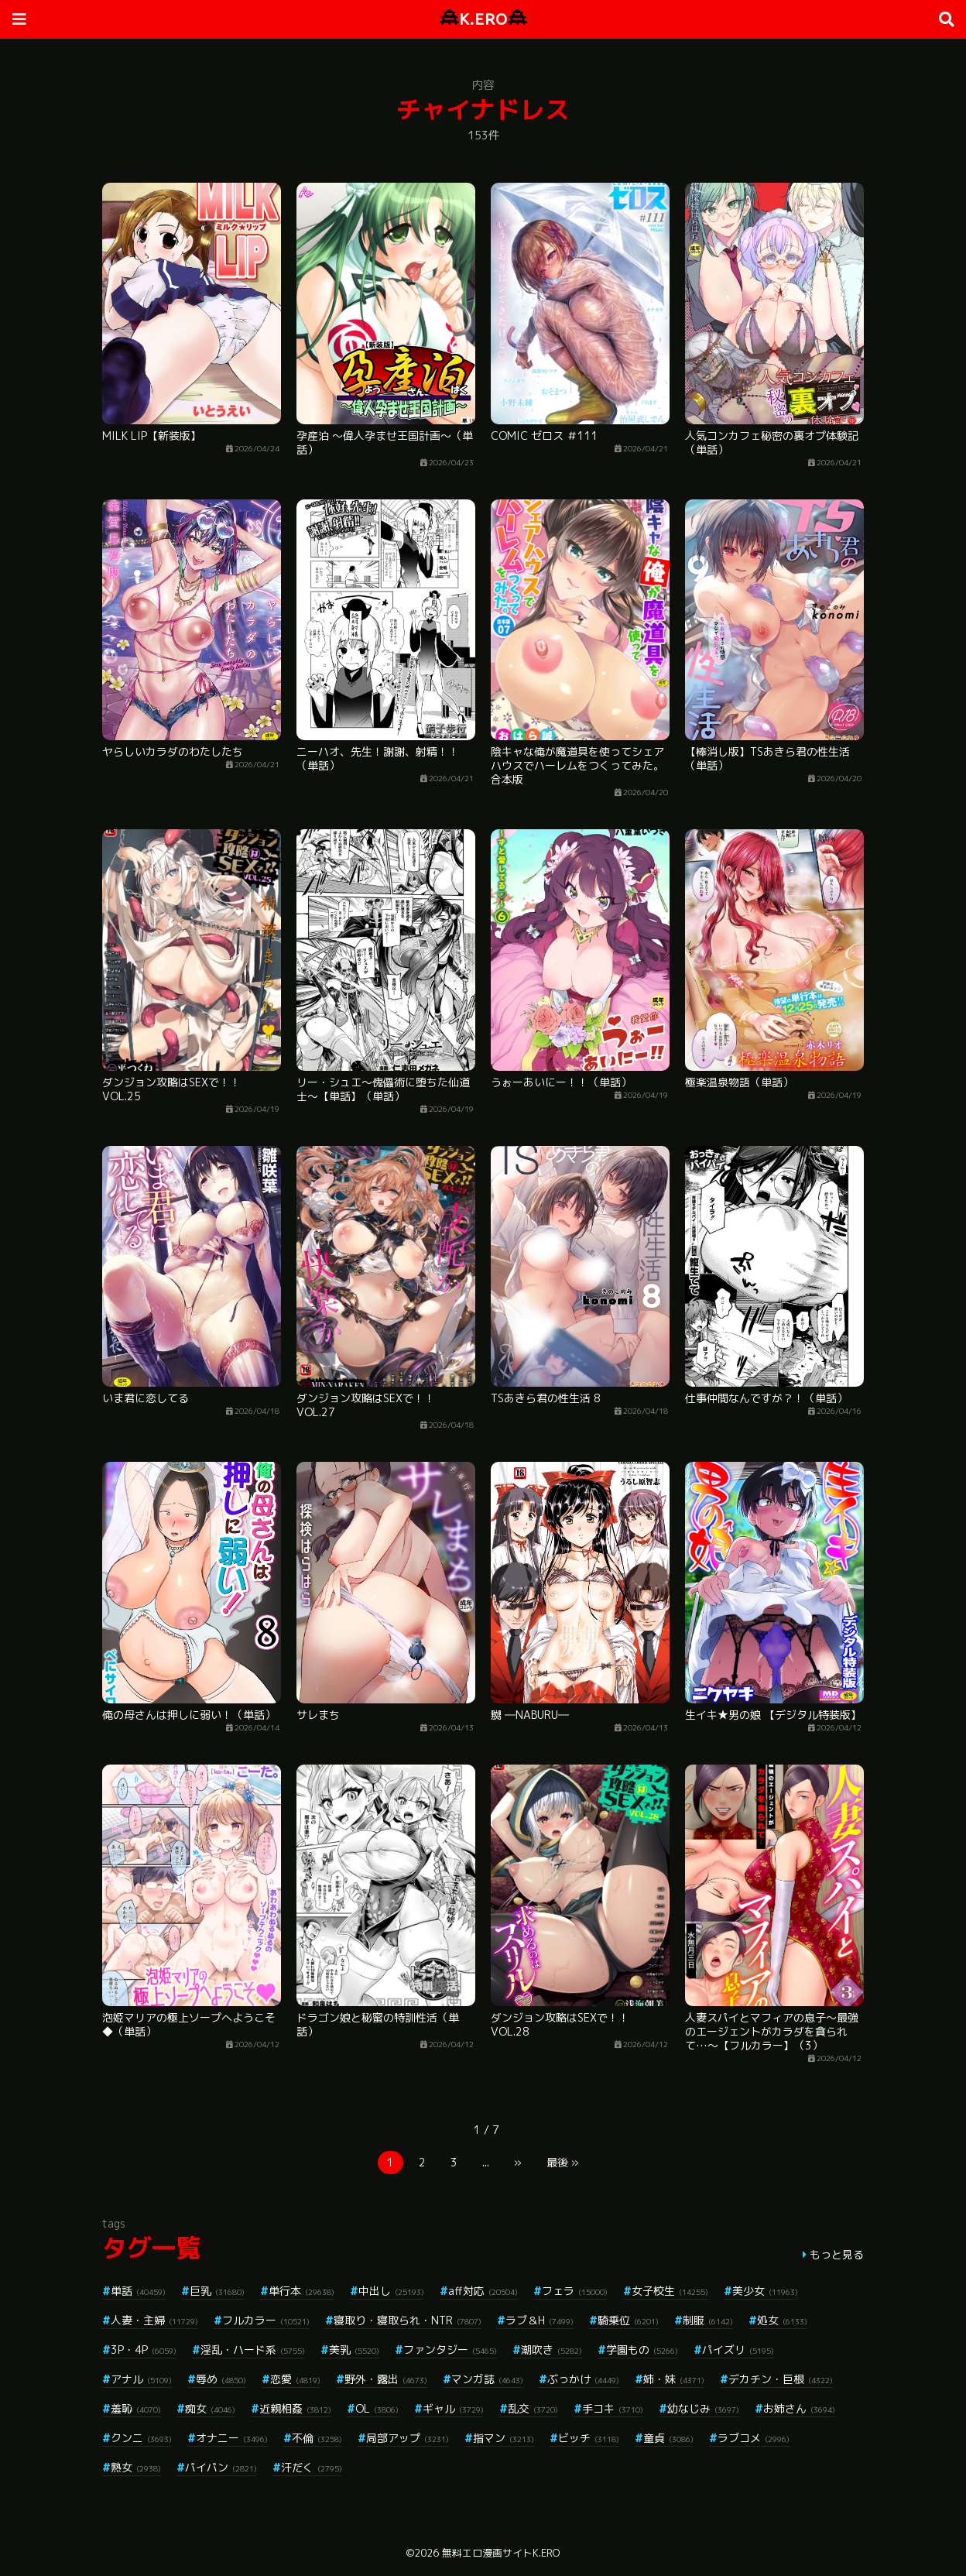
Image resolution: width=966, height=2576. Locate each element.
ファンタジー (450, 2349)
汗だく (311, 2467)
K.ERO (483, 19)
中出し (391, 2290)
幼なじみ (703, 2408)
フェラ (575, 2290)
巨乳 (217, 2290)
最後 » (562, 2162)
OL (377, 2408)
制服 (708, 2320)
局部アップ (407, 2437)
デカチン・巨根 (780, 2379)
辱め (221, 2379)
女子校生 (670, 2290)
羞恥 (136, 2408)
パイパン (221, 2467)
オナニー (232, 2437)
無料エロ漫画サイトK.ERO (501, 2553)
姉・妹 (673, 2379)
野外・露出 (385, 2379)
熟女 (136, 2467)
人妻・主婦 (154, 2320)
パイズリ (738, 2349)
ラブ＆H (539, 2320)
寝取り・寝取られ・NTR (407, 2320)
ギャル (453, 2408)
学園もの (642, 2349)
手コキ (612, 2408)
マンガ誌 (487, 2379)
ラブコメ (754, 2437)
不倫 (317, 2437)
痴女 (210, 2408)
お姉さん (799, 2408)
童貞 (668, 2437)
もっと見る (837, 2254)
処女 (782, 2320)
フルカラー (266, 2320)
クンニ (141, 2437)
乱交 (533, 2408)
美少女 (765, 2290)
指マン (503, 2437)
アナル (141, 2379)
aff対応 (483, 2290)
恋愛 (295, 2379)
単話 (138, 2290)
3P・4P (143, 2349)
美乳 (354, 2349)
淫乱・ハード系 (252, 2349)
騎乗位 (628, 2320)
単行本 (301, 2290)
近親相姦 (295, 2408)
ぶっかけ (583, 2379)
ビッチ (588, 2437)
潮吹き (551, 2349)
